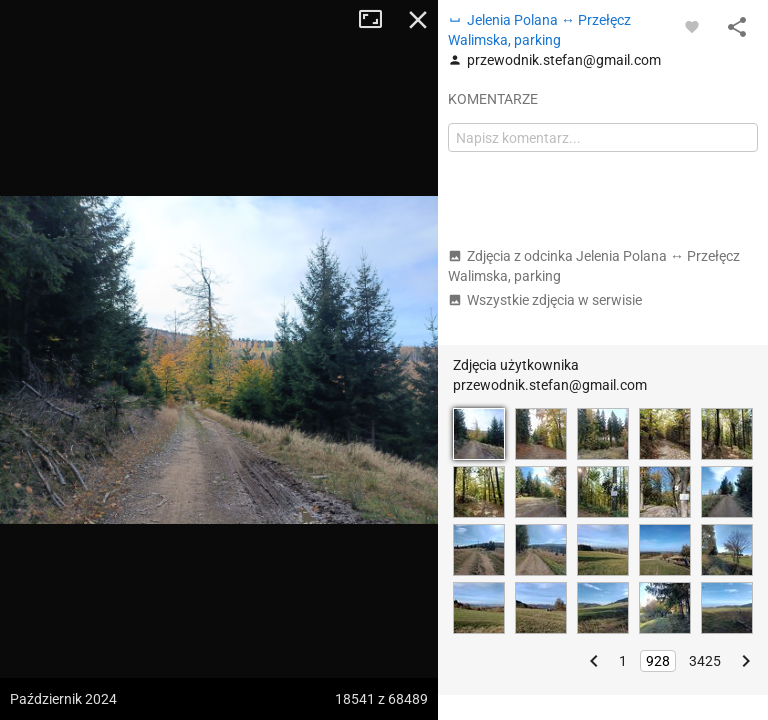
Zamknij (418, 20)
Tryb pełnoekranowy (378, 20)
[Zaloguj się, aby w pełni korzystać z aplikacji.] (692, 26)
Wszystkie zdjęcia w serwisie (545, 300)
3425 (705, 661)
